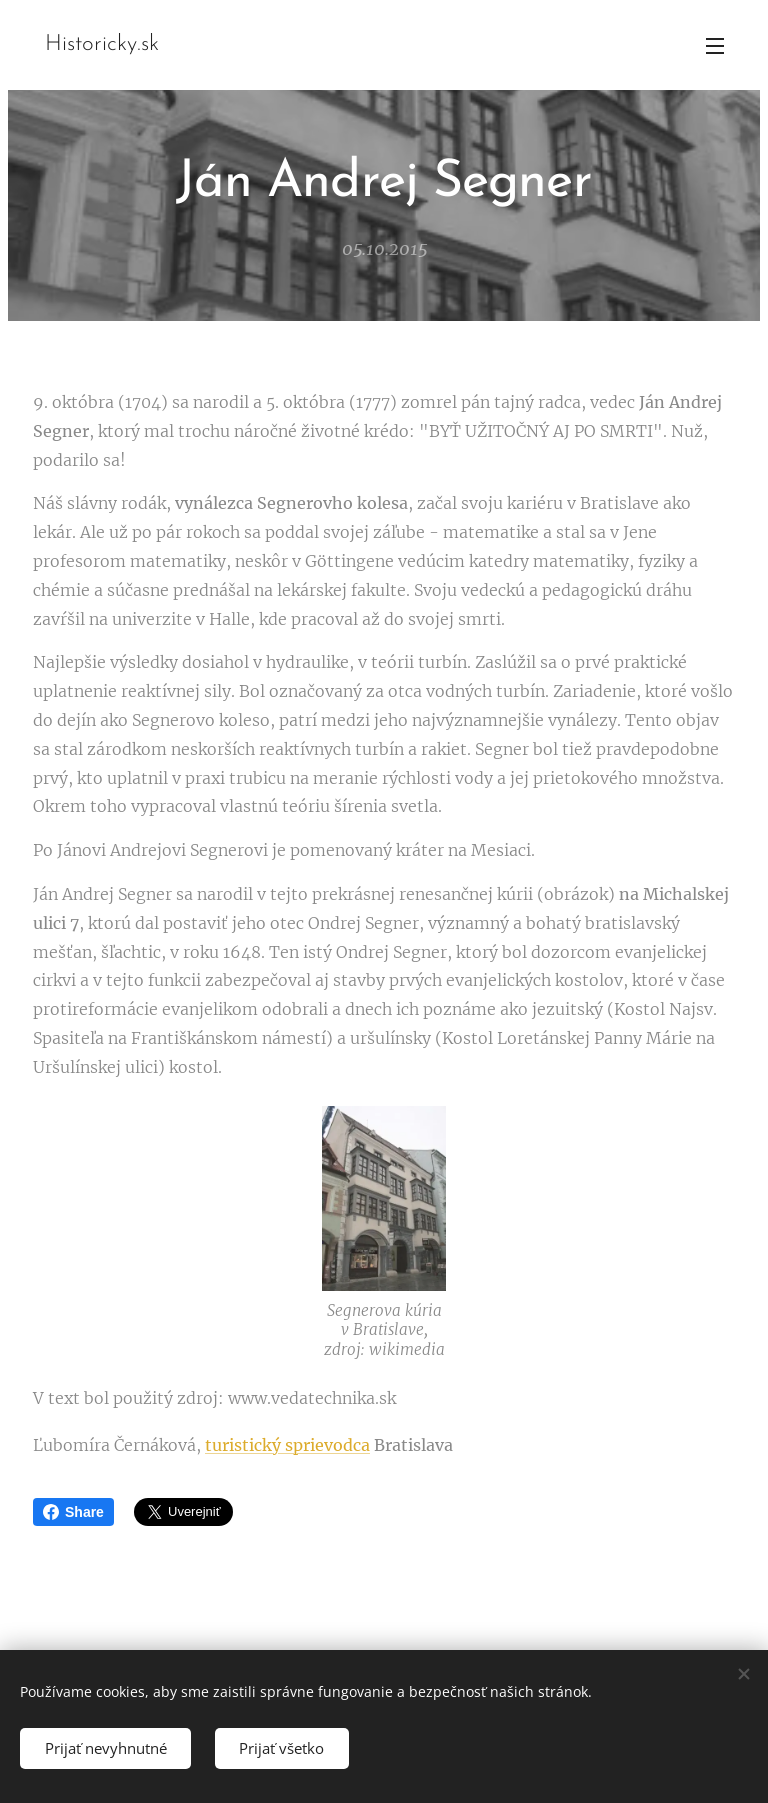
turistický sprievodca (287, 1444)
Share (73, 1512)
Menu (715, 46)
